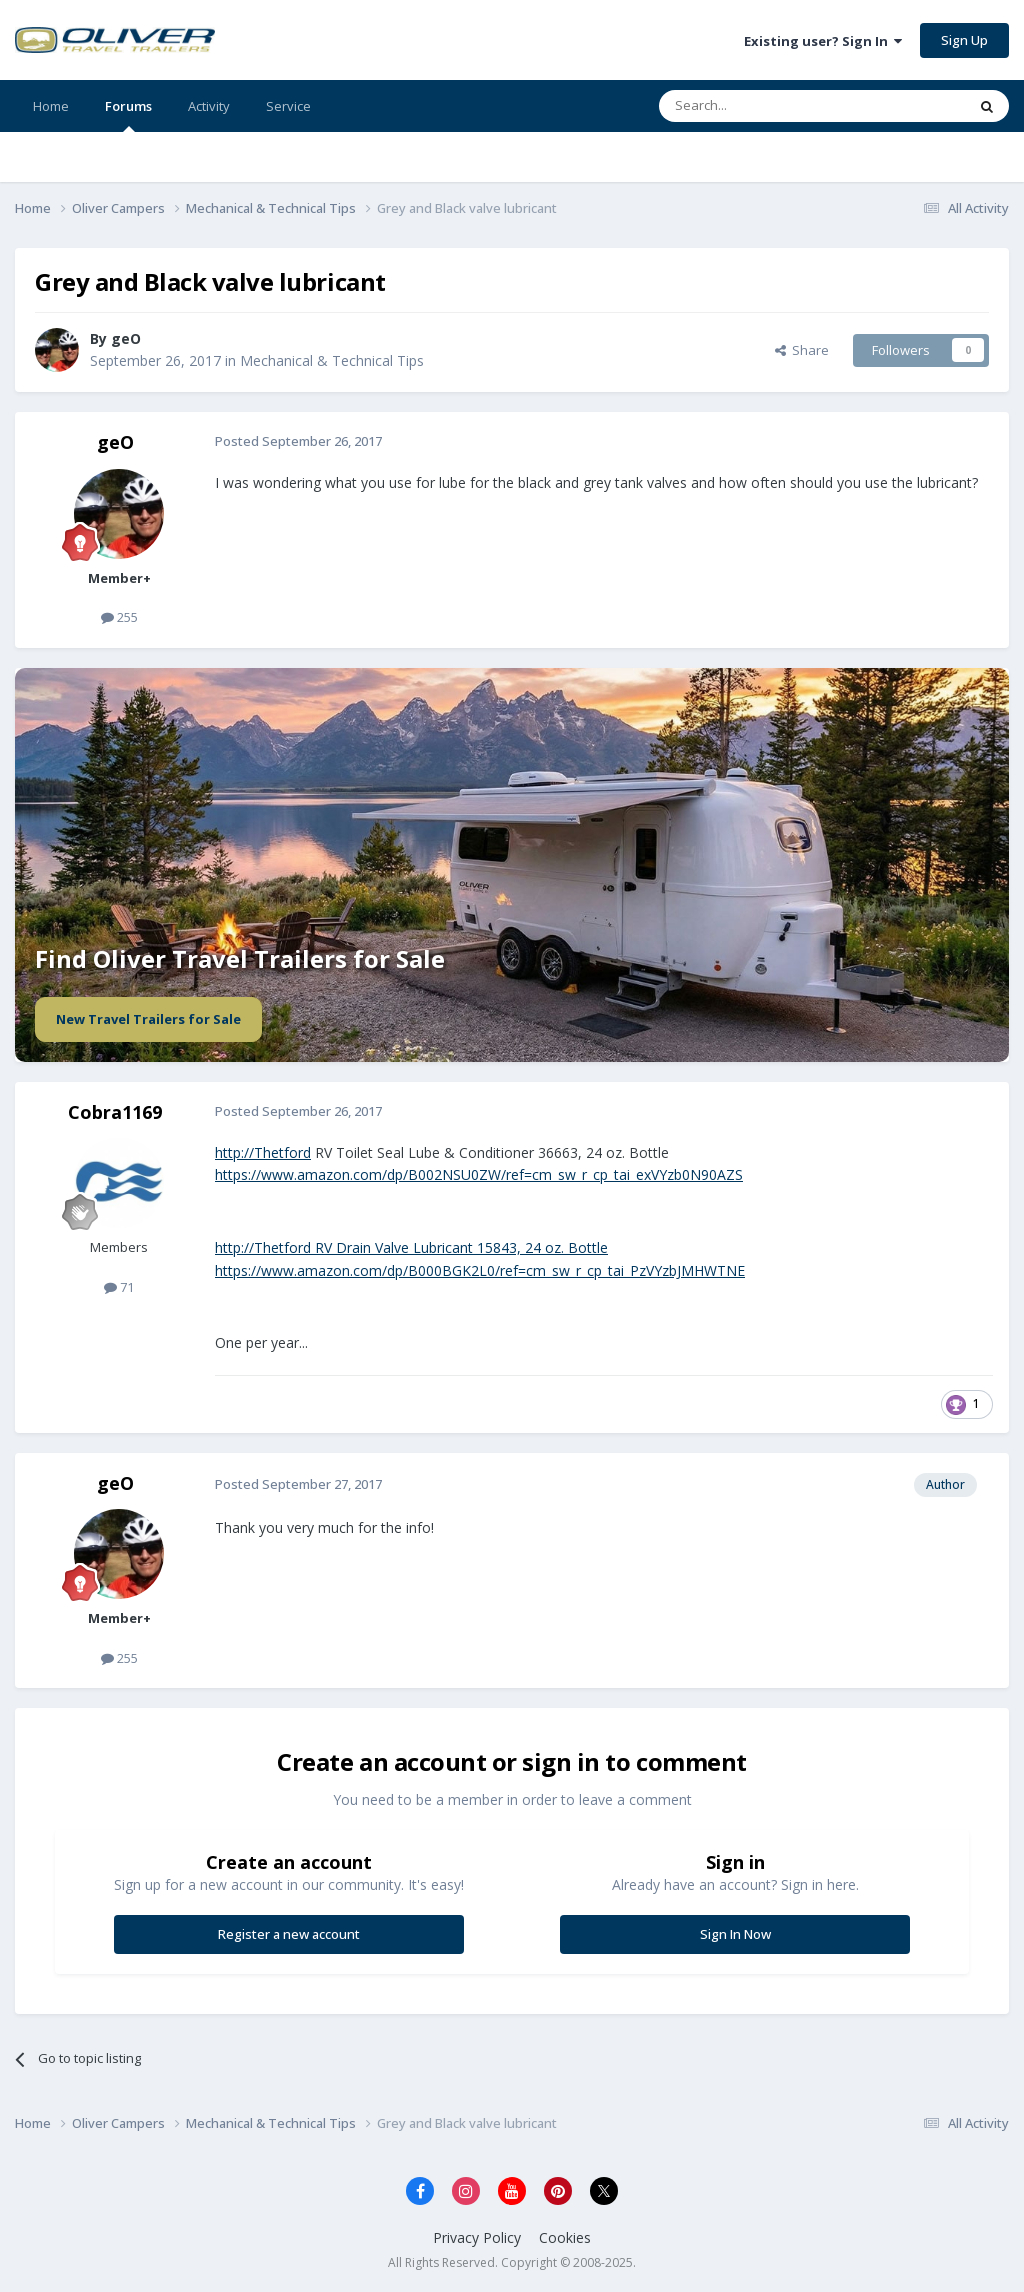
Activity (209, 106)
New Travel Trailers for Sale (148, 1019)
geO (115, 442)
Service (288, 106)
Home (51, 106)
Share (802, 350)
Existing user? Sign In (823, 41)
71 (119, 1287)
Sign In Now (735, 1934)
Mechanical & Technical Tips (332, 360)
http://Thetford (263, 1152)
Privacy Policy (477, 2237)
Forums (128, 114)
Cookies (565, 2237)
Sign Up (964, 40)
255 (119, 617)
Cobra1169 (115, 1112)
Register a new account (289, 1934)
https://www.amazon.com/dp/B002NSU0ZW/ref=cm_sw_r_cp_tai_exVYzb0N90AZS (479, 1174)
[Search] (763, 106)
